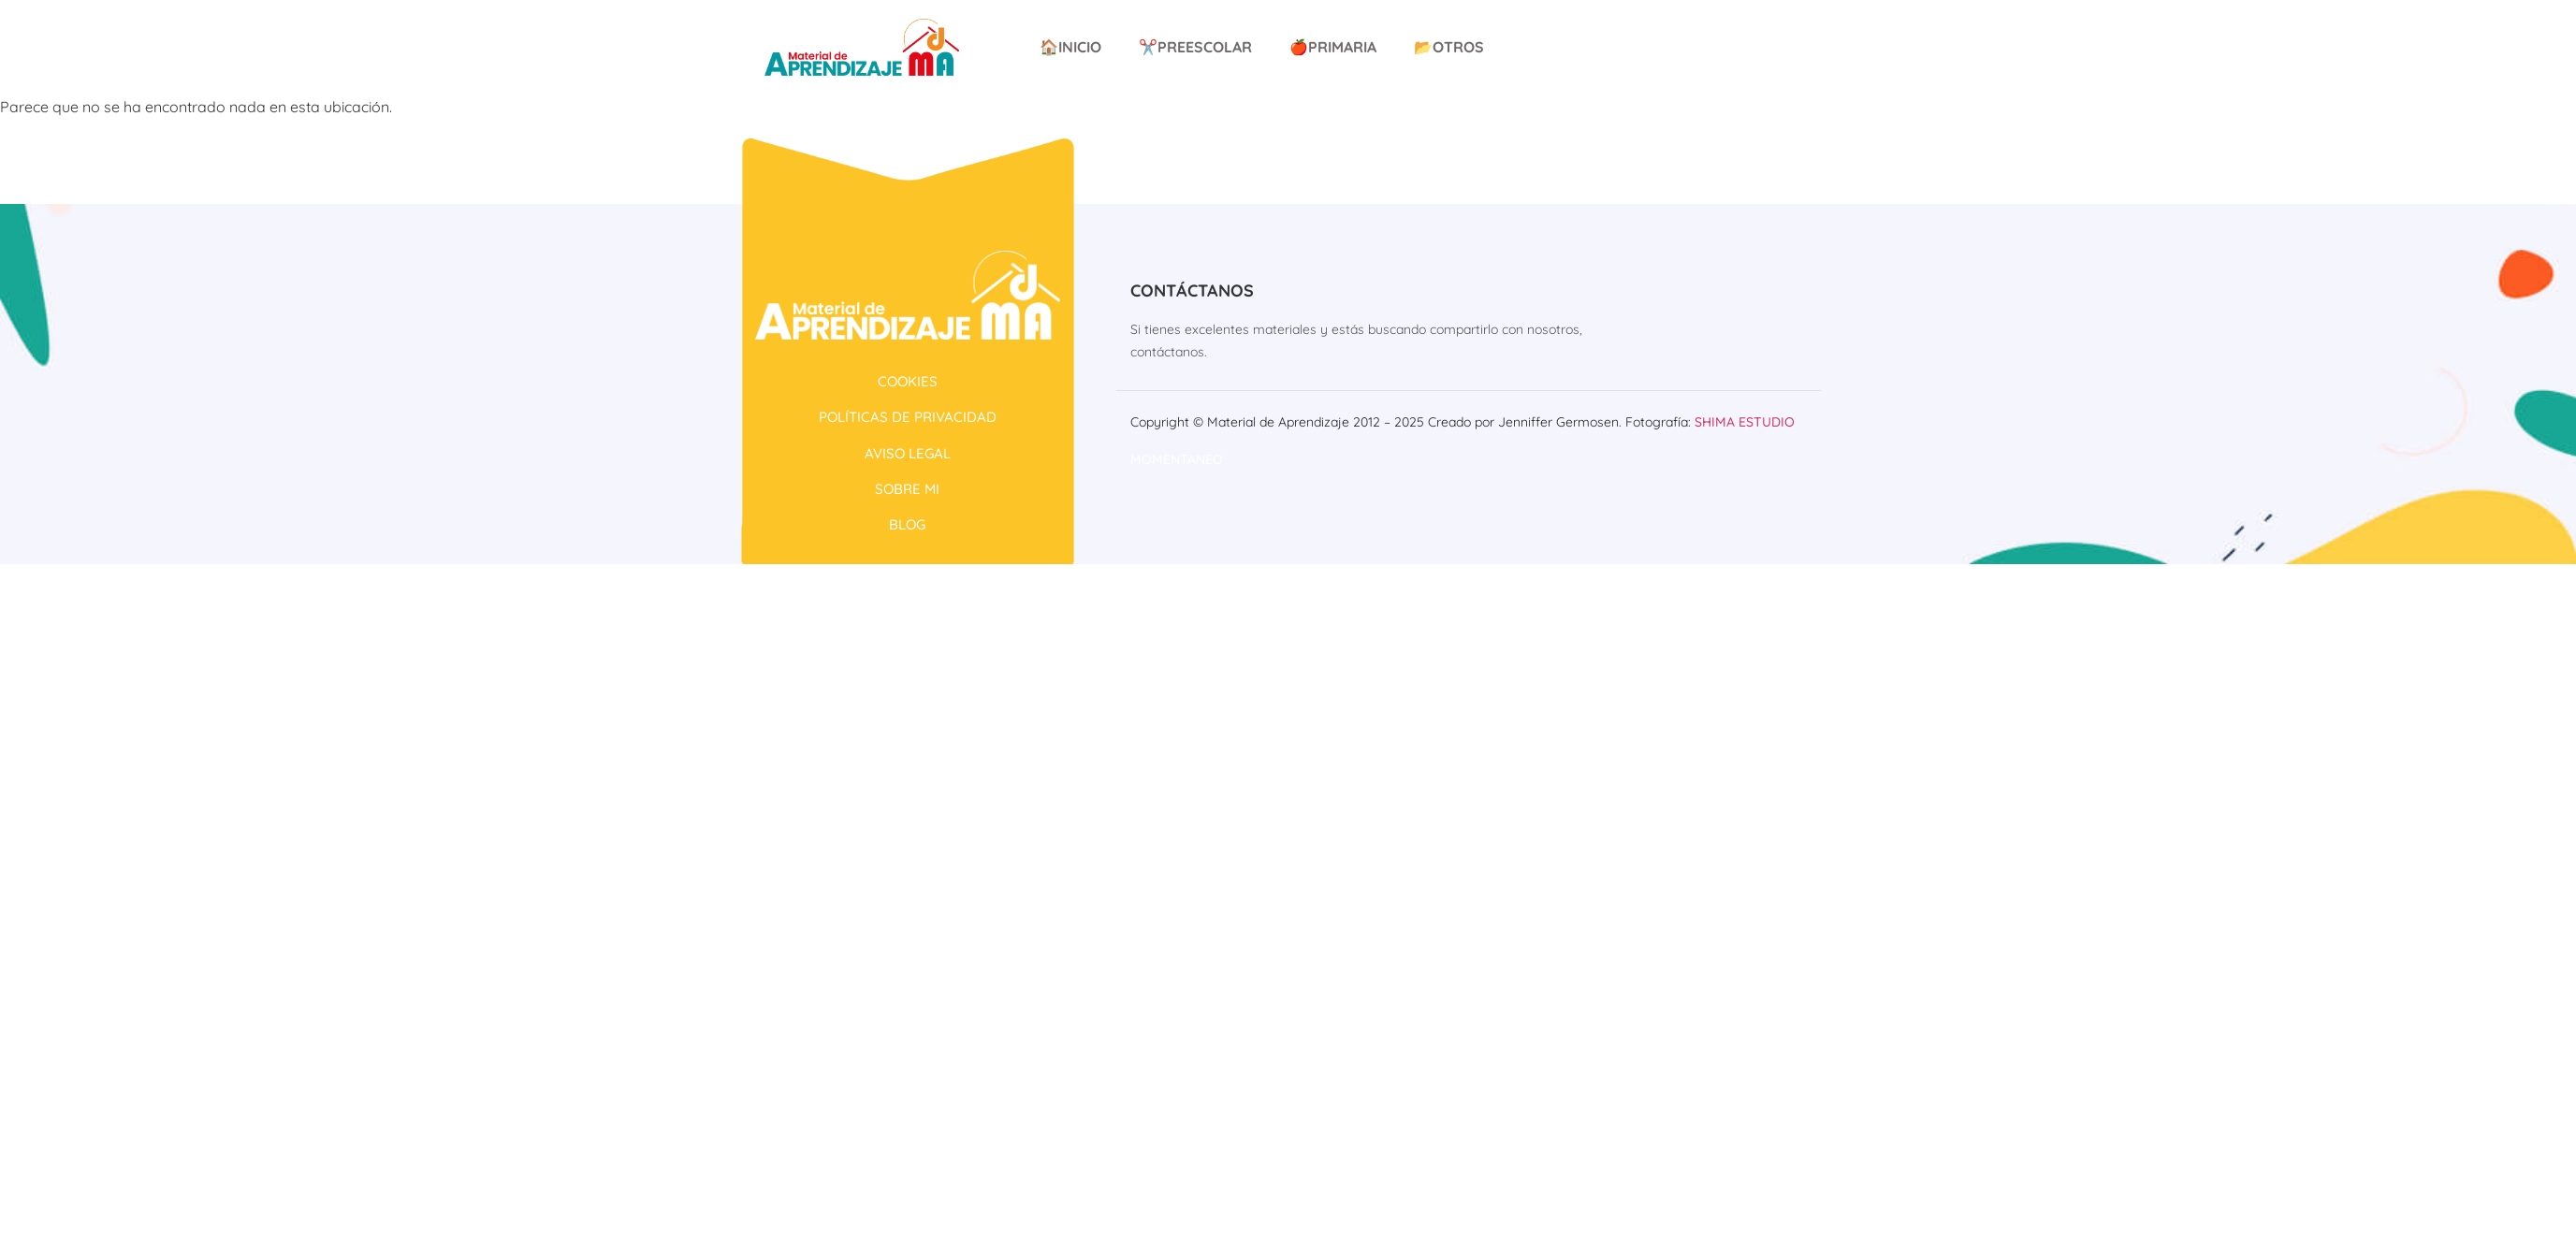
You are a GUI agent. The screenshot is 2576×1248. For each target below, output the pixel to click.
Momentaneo (1176, 459)
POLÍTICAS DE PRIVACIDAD (908, 417)
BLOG (907, 524)
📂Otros (1449, 46)
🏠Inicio (1070, 46)
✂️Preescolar (1195, 46)
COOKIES (908, 381)
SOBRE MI (907, 489)
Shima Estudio (1745, 422)
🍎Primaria (1332, 46)
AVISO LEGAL (908, 453)
